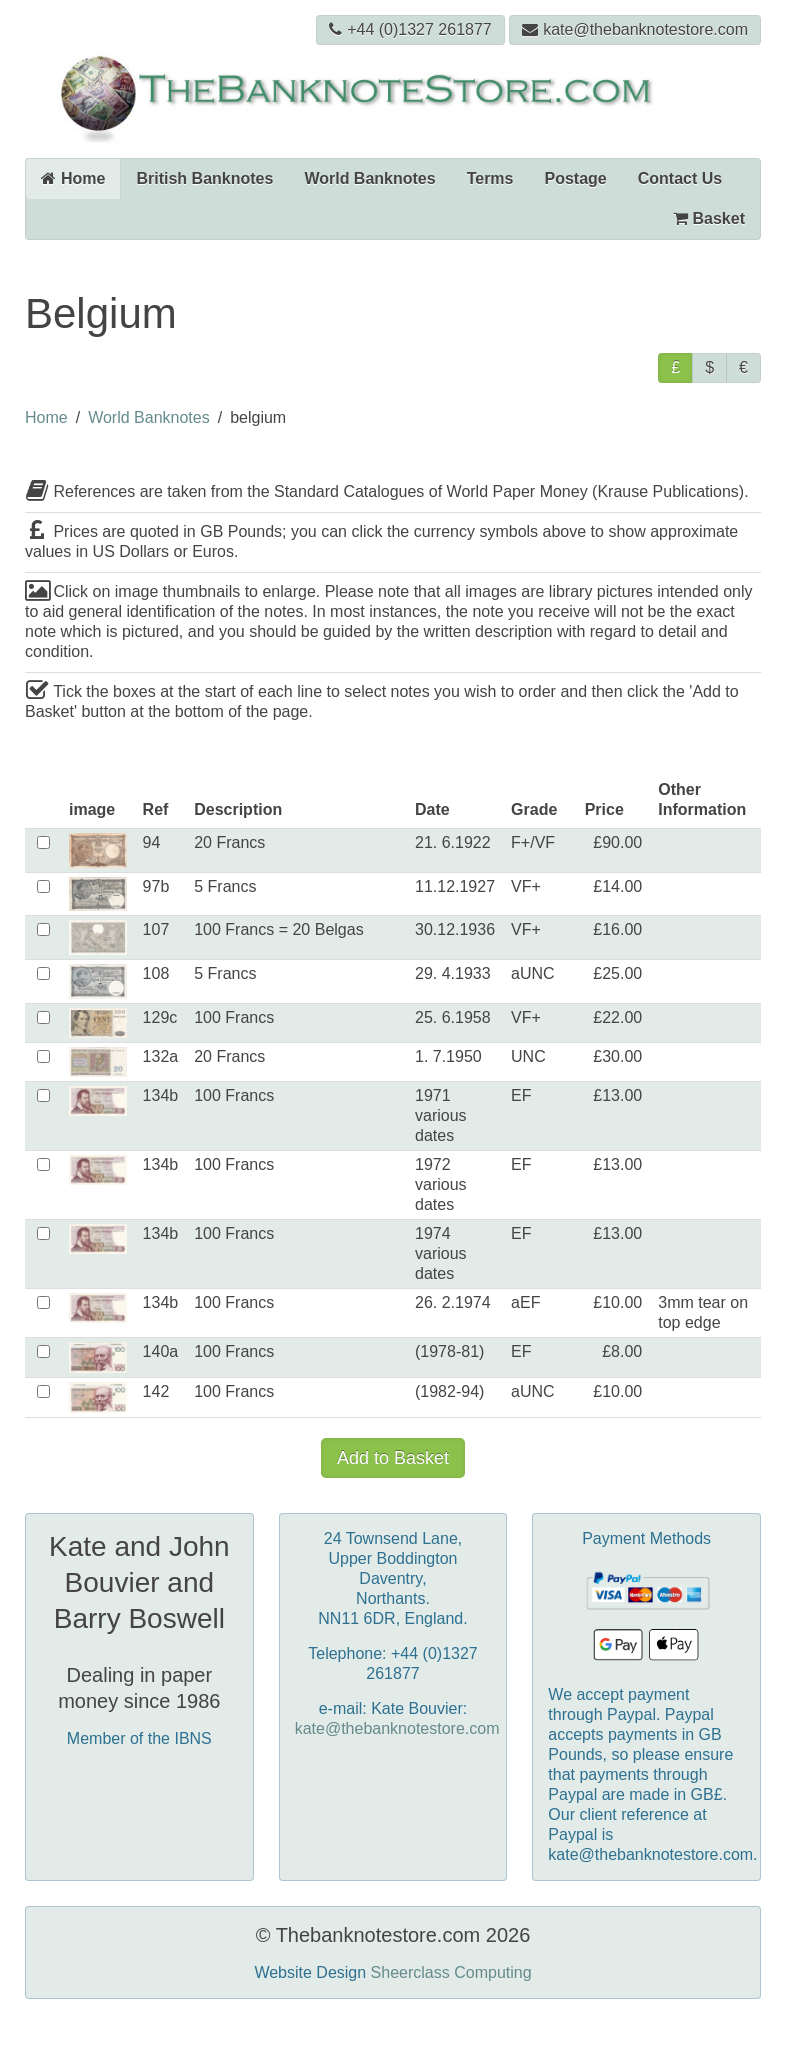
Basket (709, 218)
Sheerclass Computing (451, 1972)
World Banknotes (369, 178)
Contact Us (680, 178)
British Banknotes (204, 178)
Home (73, 178)
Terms (490, 178)
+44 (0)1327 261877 (410, 29)
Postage (576, 178)
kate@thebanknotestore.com (635, 29)
